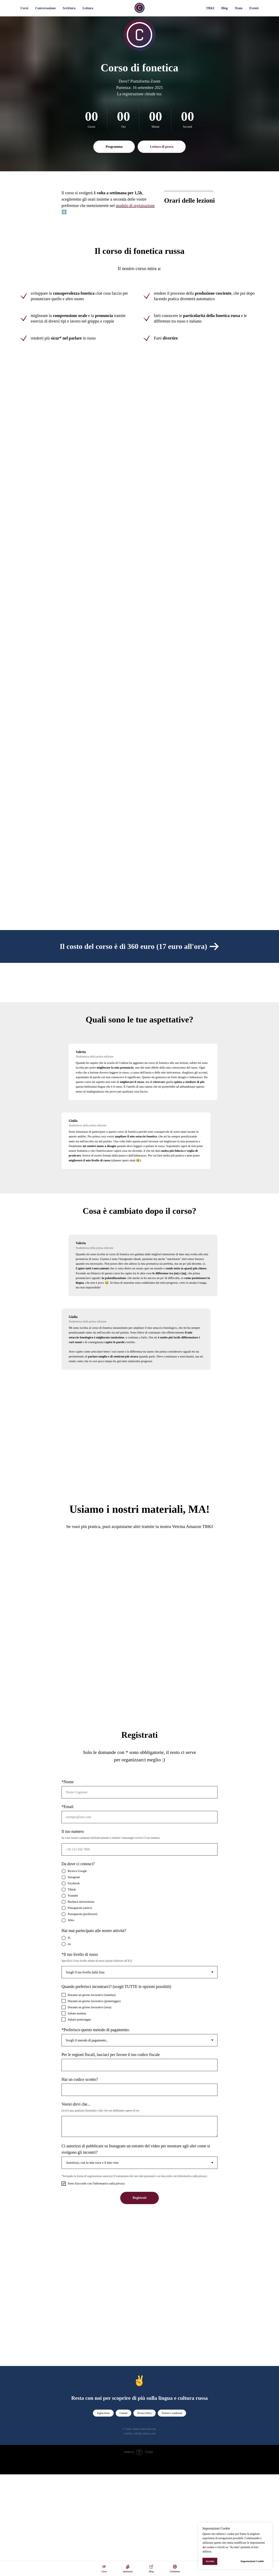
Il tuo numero (73, 1831)
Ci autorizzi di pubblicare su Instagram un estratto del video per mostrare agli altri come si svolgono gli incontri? (136, 2149)
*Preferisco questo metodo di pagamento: (96, 2029)
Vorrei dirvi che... (76, 2104)
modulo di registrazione (135, 205)
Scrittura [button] (69, 8)
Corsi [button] (24, 8)
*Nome (68, 1782)
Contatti (124, 2413)
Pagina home (103, 2413)
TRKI (210, 8)
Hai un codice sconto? (80, 2079)
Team (238, 8)
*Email (67, 1806)
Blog (224, 8)
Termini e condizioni (172, 2413)
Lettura (87, 8)
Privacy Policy (144, 2413)
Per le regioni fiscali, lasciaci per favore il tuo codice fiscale (111, 2054)
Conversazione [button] (45, 8)
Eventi (253, 8)
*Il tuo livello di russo (80, 1954)
